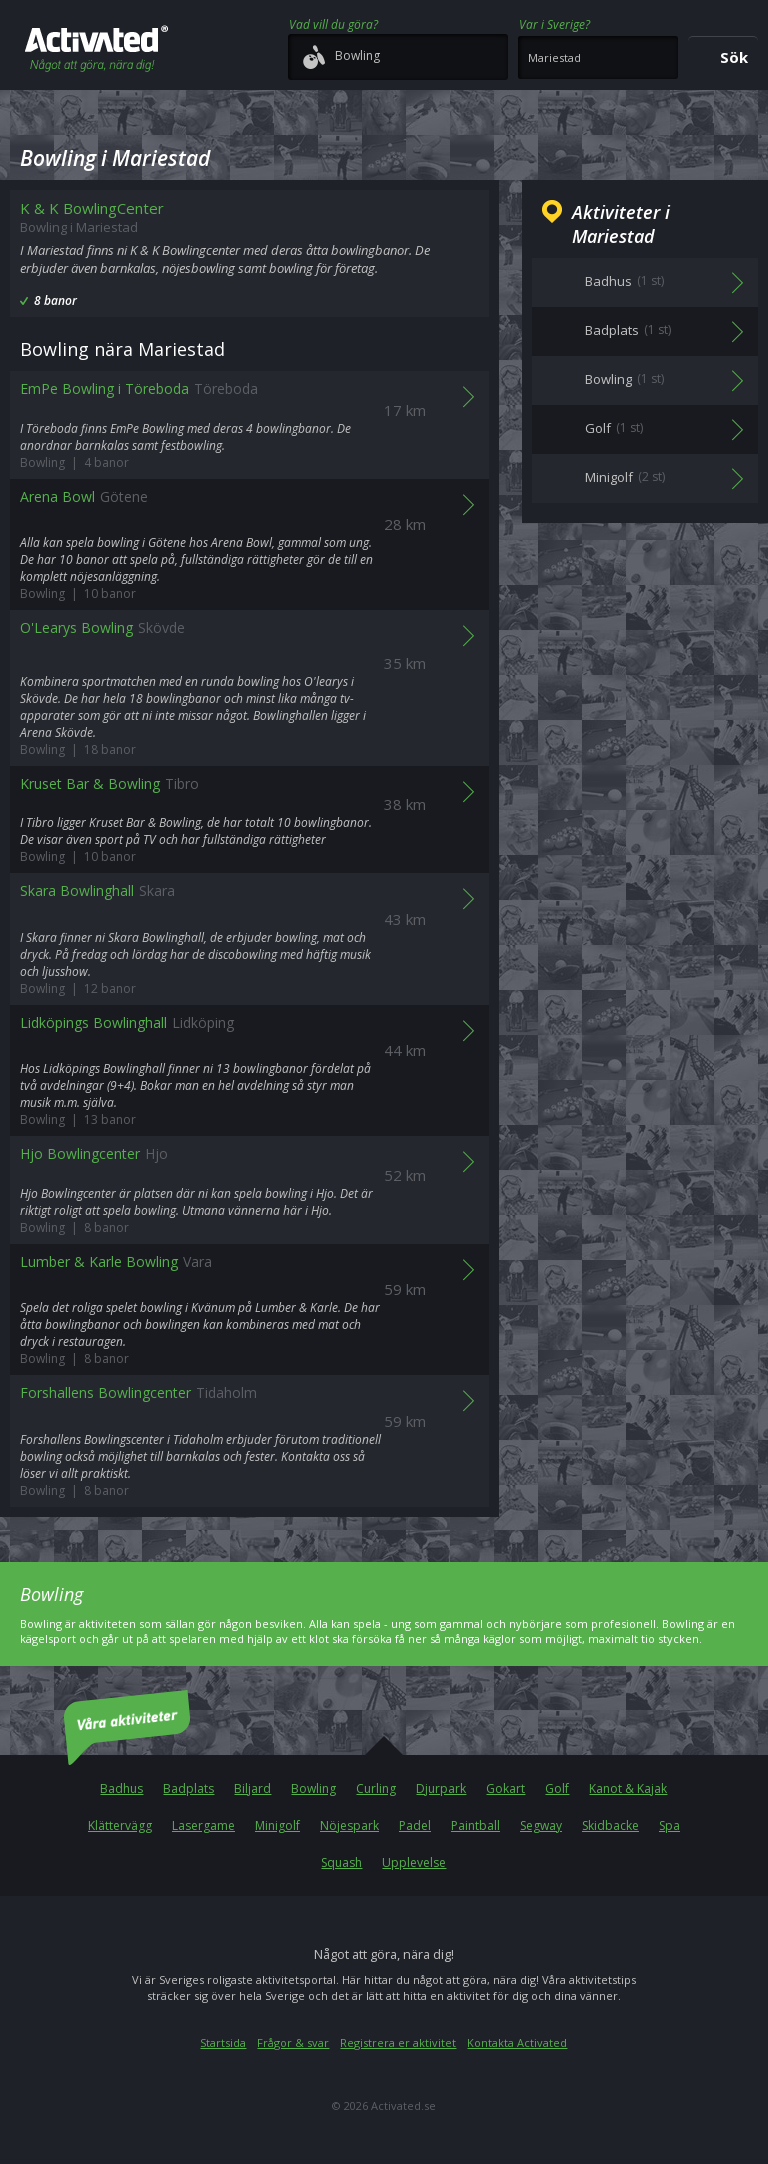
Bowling (313, 1788)
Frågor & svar (293, 2042)
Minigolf (277, 1825)
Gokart (505, 1788)
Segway (541, 1825)
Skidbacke (610, 1825)
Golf (557, 1788)
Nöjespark (349, 1825)
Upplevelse (414, 1862)
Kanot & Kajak (628, 1788)
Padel (415, 1825)
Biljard (252, 1788)
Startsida (223, 2042)
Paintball (475, 1825)
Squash (341, 1862)
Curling (376, 1788)
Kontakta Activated (517, 2042)
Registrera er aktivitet (398, 2042)
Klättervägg (120, 1825)
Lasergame (203, 1825)
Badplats (188, 1788)
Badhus (121, 1788)
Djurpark (441, 1788)
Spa (669, 1825)
